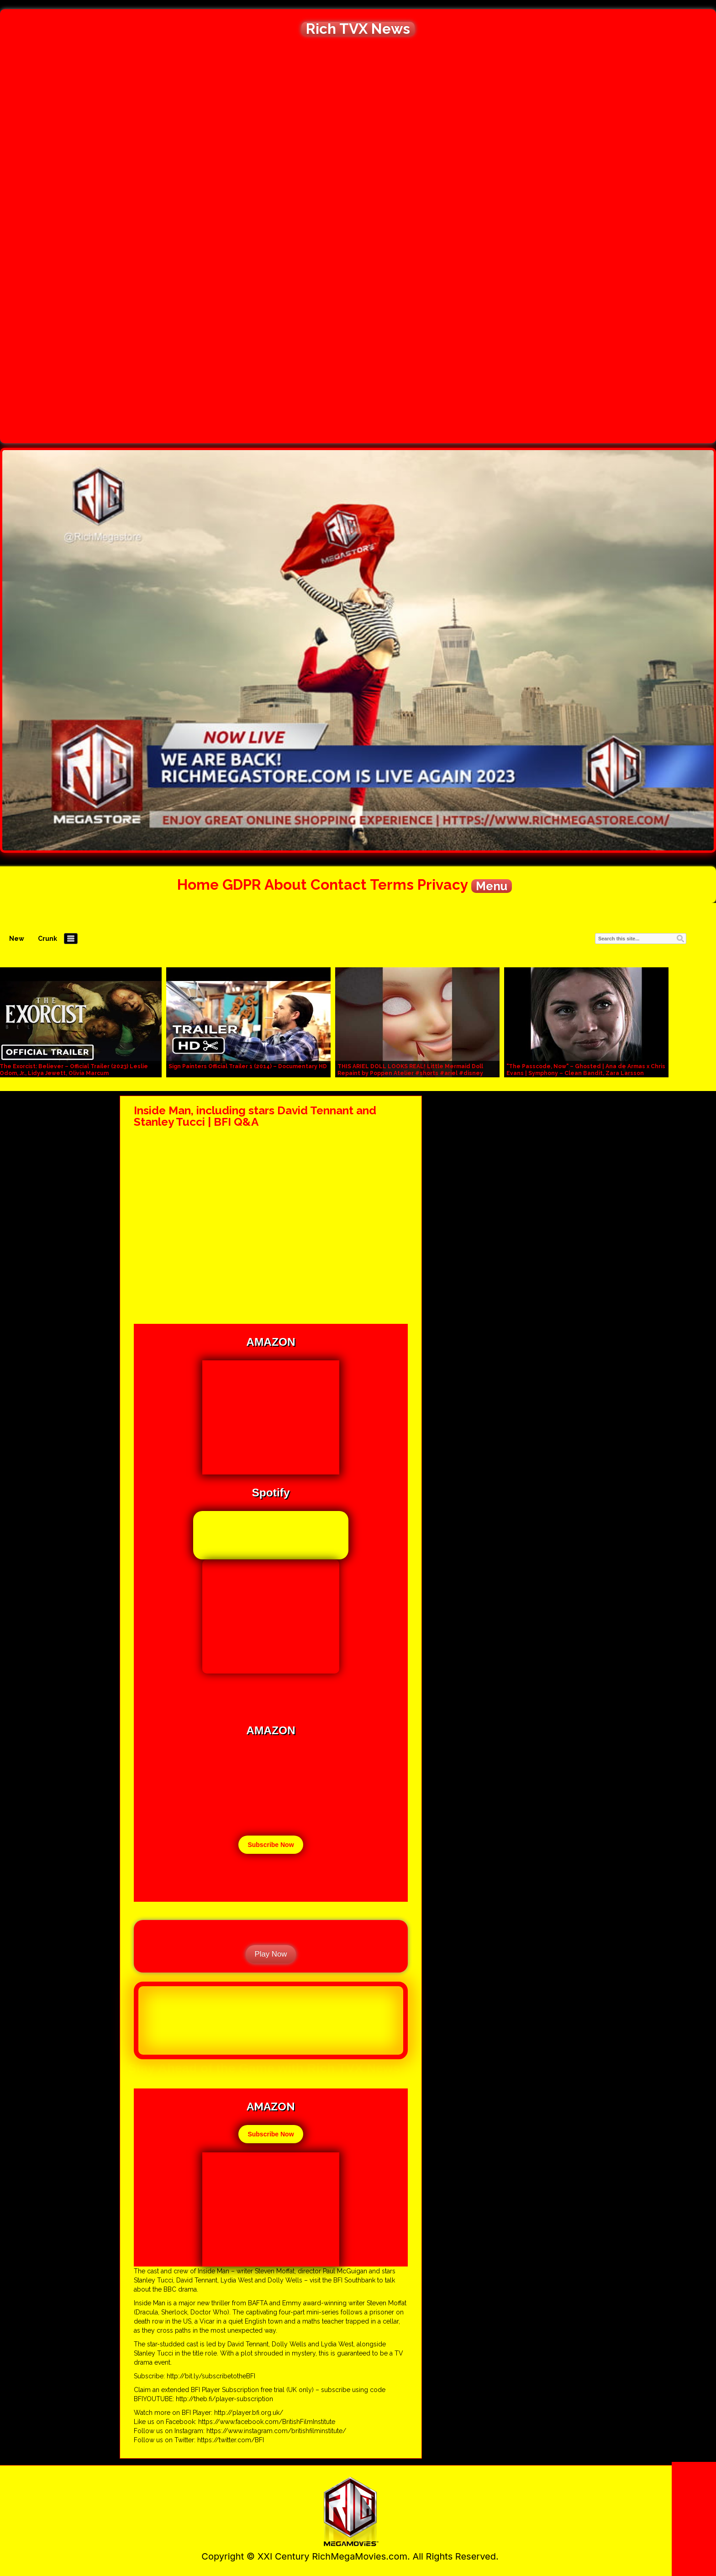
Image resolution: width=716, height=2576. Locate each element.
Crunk (47, 938)
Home (198, 884)
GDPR (241, 884)
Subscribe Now (270, 1844)
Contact (339, 884)
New (16, 938)
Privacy (442, 884)
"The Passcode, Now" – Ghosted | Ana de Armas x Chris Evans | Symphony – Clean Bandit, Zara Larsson (585, 1069)
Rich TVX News (358, 29)
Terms (392, 884)
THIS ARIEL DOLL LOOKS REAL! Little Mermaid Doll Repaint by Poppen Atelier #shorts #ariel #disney (410, 1069)
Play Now (271, 1954)
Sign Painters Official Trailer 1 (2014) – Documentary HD (247, 1066)
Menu (491, 886)
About (285, 884)
